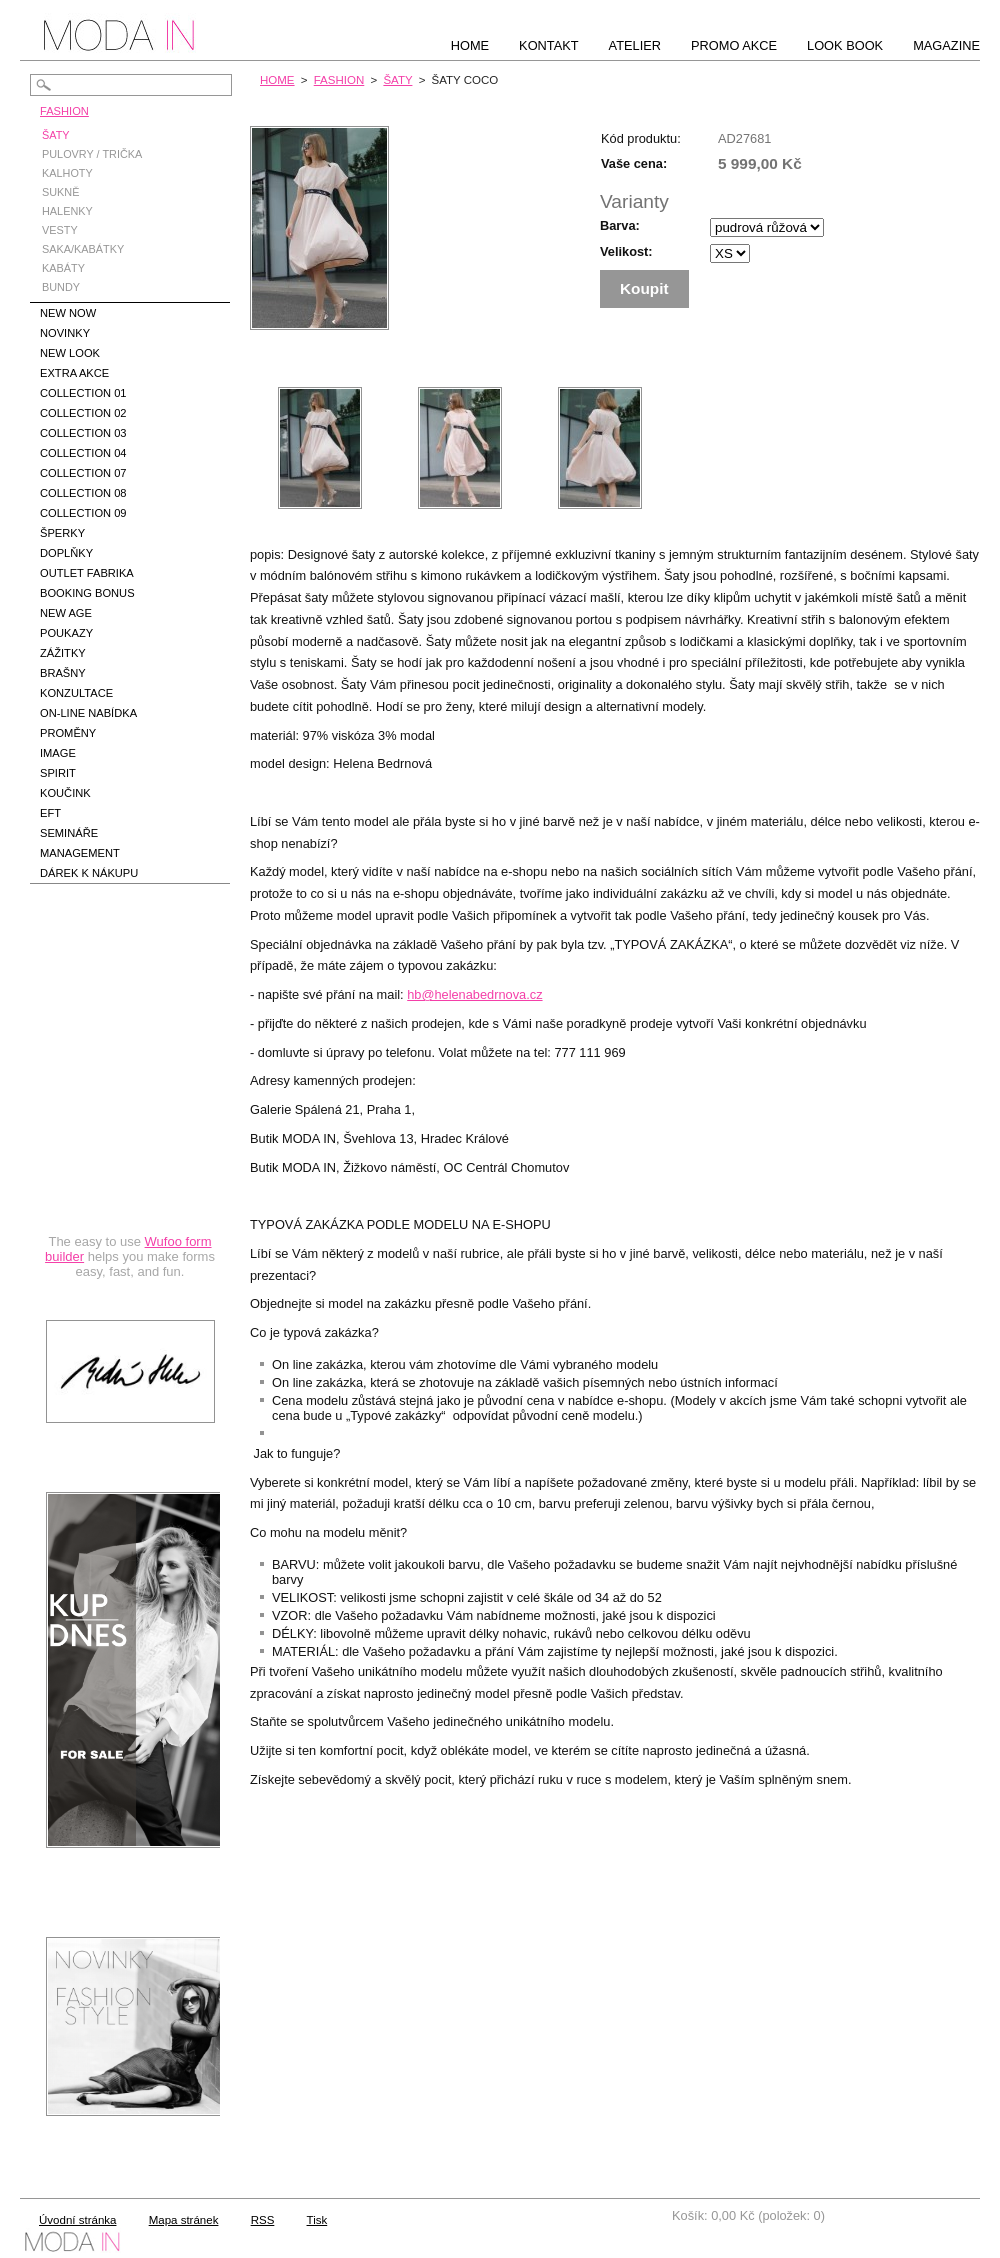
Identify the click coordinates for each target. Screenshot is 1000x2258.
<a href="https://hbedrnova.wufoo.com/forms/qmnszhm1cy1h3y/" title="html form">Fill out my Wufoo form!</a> (130, 1104)
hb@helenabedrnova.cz (474, 994)
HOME (277, 80)
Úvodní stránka (77, 2220)
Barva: (620, 225)
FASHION (339, 80)
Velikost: (626, 251)
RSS (263, 2220)
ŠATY (397, 80)
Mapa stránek (184, 2220)
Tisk (317, 2220)
